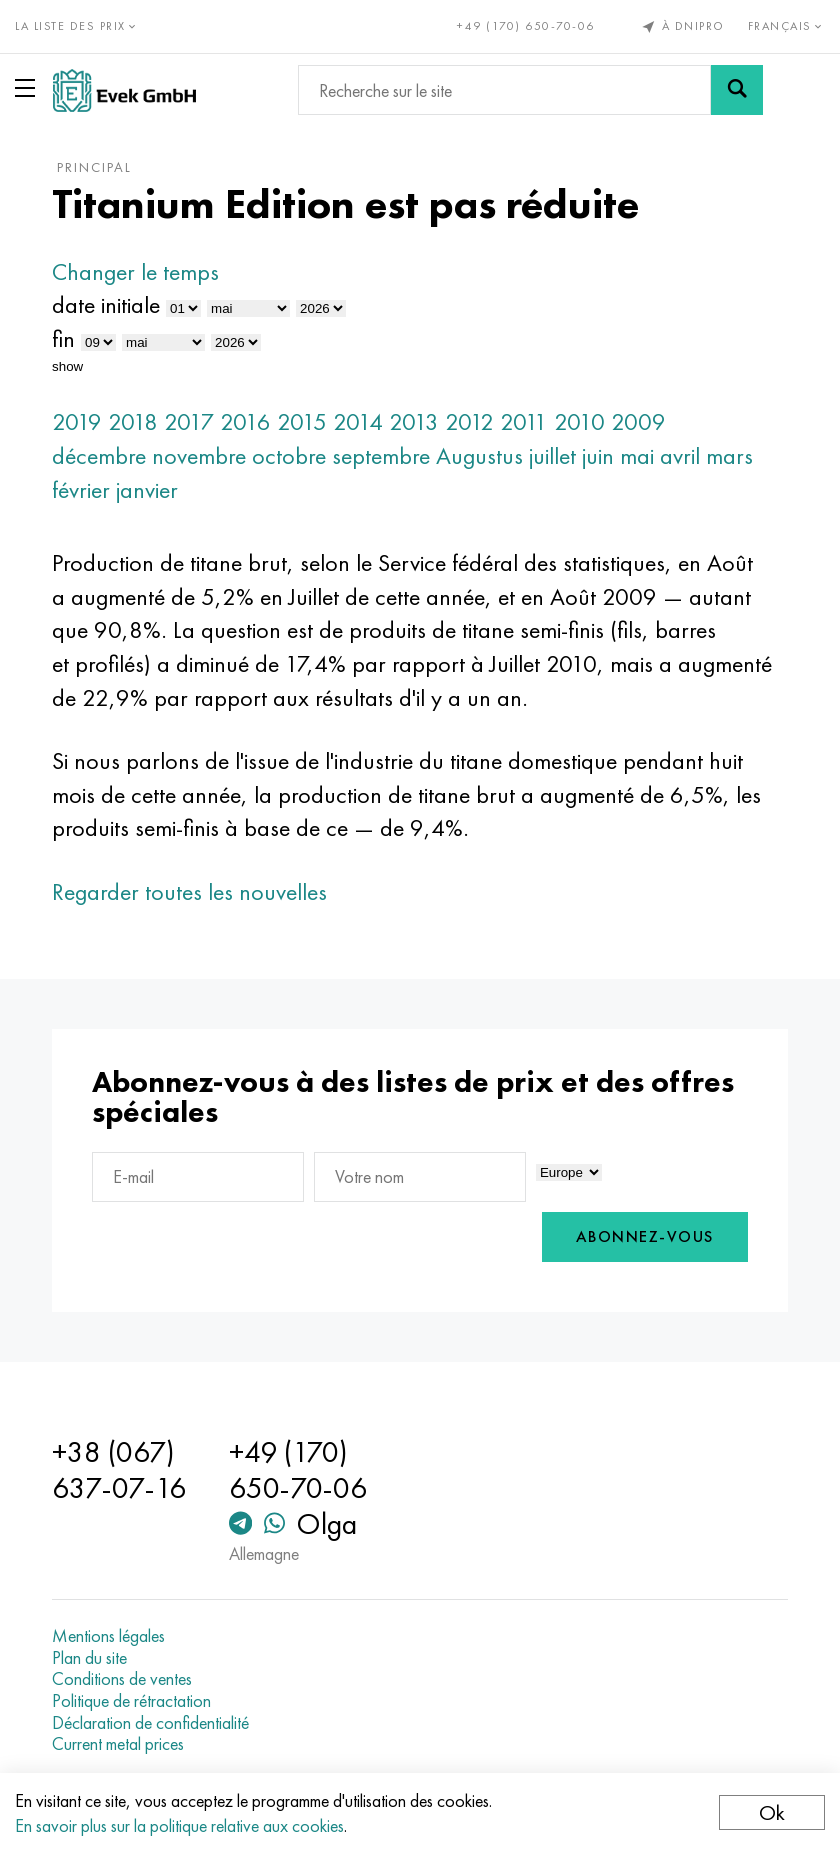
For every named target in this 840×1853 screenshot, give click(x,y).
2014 (358, 421)
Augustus (479, 455)
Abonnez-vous (645, 1236)
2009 (638, 421)
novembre (199, 455)
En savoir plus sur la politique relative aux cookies (179, 1825)
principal (94, 167)
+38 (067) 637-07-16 (119, 1470)
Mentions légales (108, 1636)
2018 (133, 421)
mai (637, 455)
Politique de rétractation (131, 1701)
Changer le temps (135, 271)
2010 (579, 421)
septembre (381, 455)
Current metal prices (118, 1744)
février (81, 489)
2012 (469, 421)
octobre (289, 455)
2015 (302, 421)
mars (729, 455)
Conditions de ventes (122, 1679)
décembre (99, 455)
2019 (77, 421)
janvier (147, 489)
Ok (772, 1812)
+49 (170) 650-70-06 (526, 26)
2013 (414, 421)
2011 (524, 421)
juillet (552, 455)
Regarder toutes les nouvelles (189, 891)
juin (598, 455)
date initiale (106, 304)
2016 (245, 421)
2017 (189, 421)
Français (787, 26)
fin (63, 338)
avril (680, 455)
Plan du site (89, 1658)
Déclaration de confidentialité (150, 1723)
